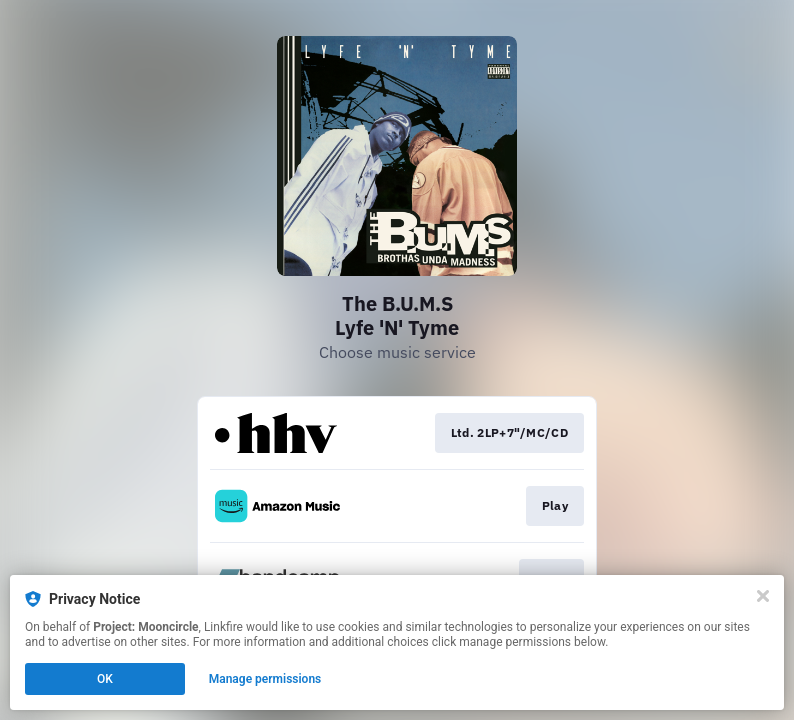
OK (105, 679)
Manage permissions (265, 679)
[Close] (763, 596)
